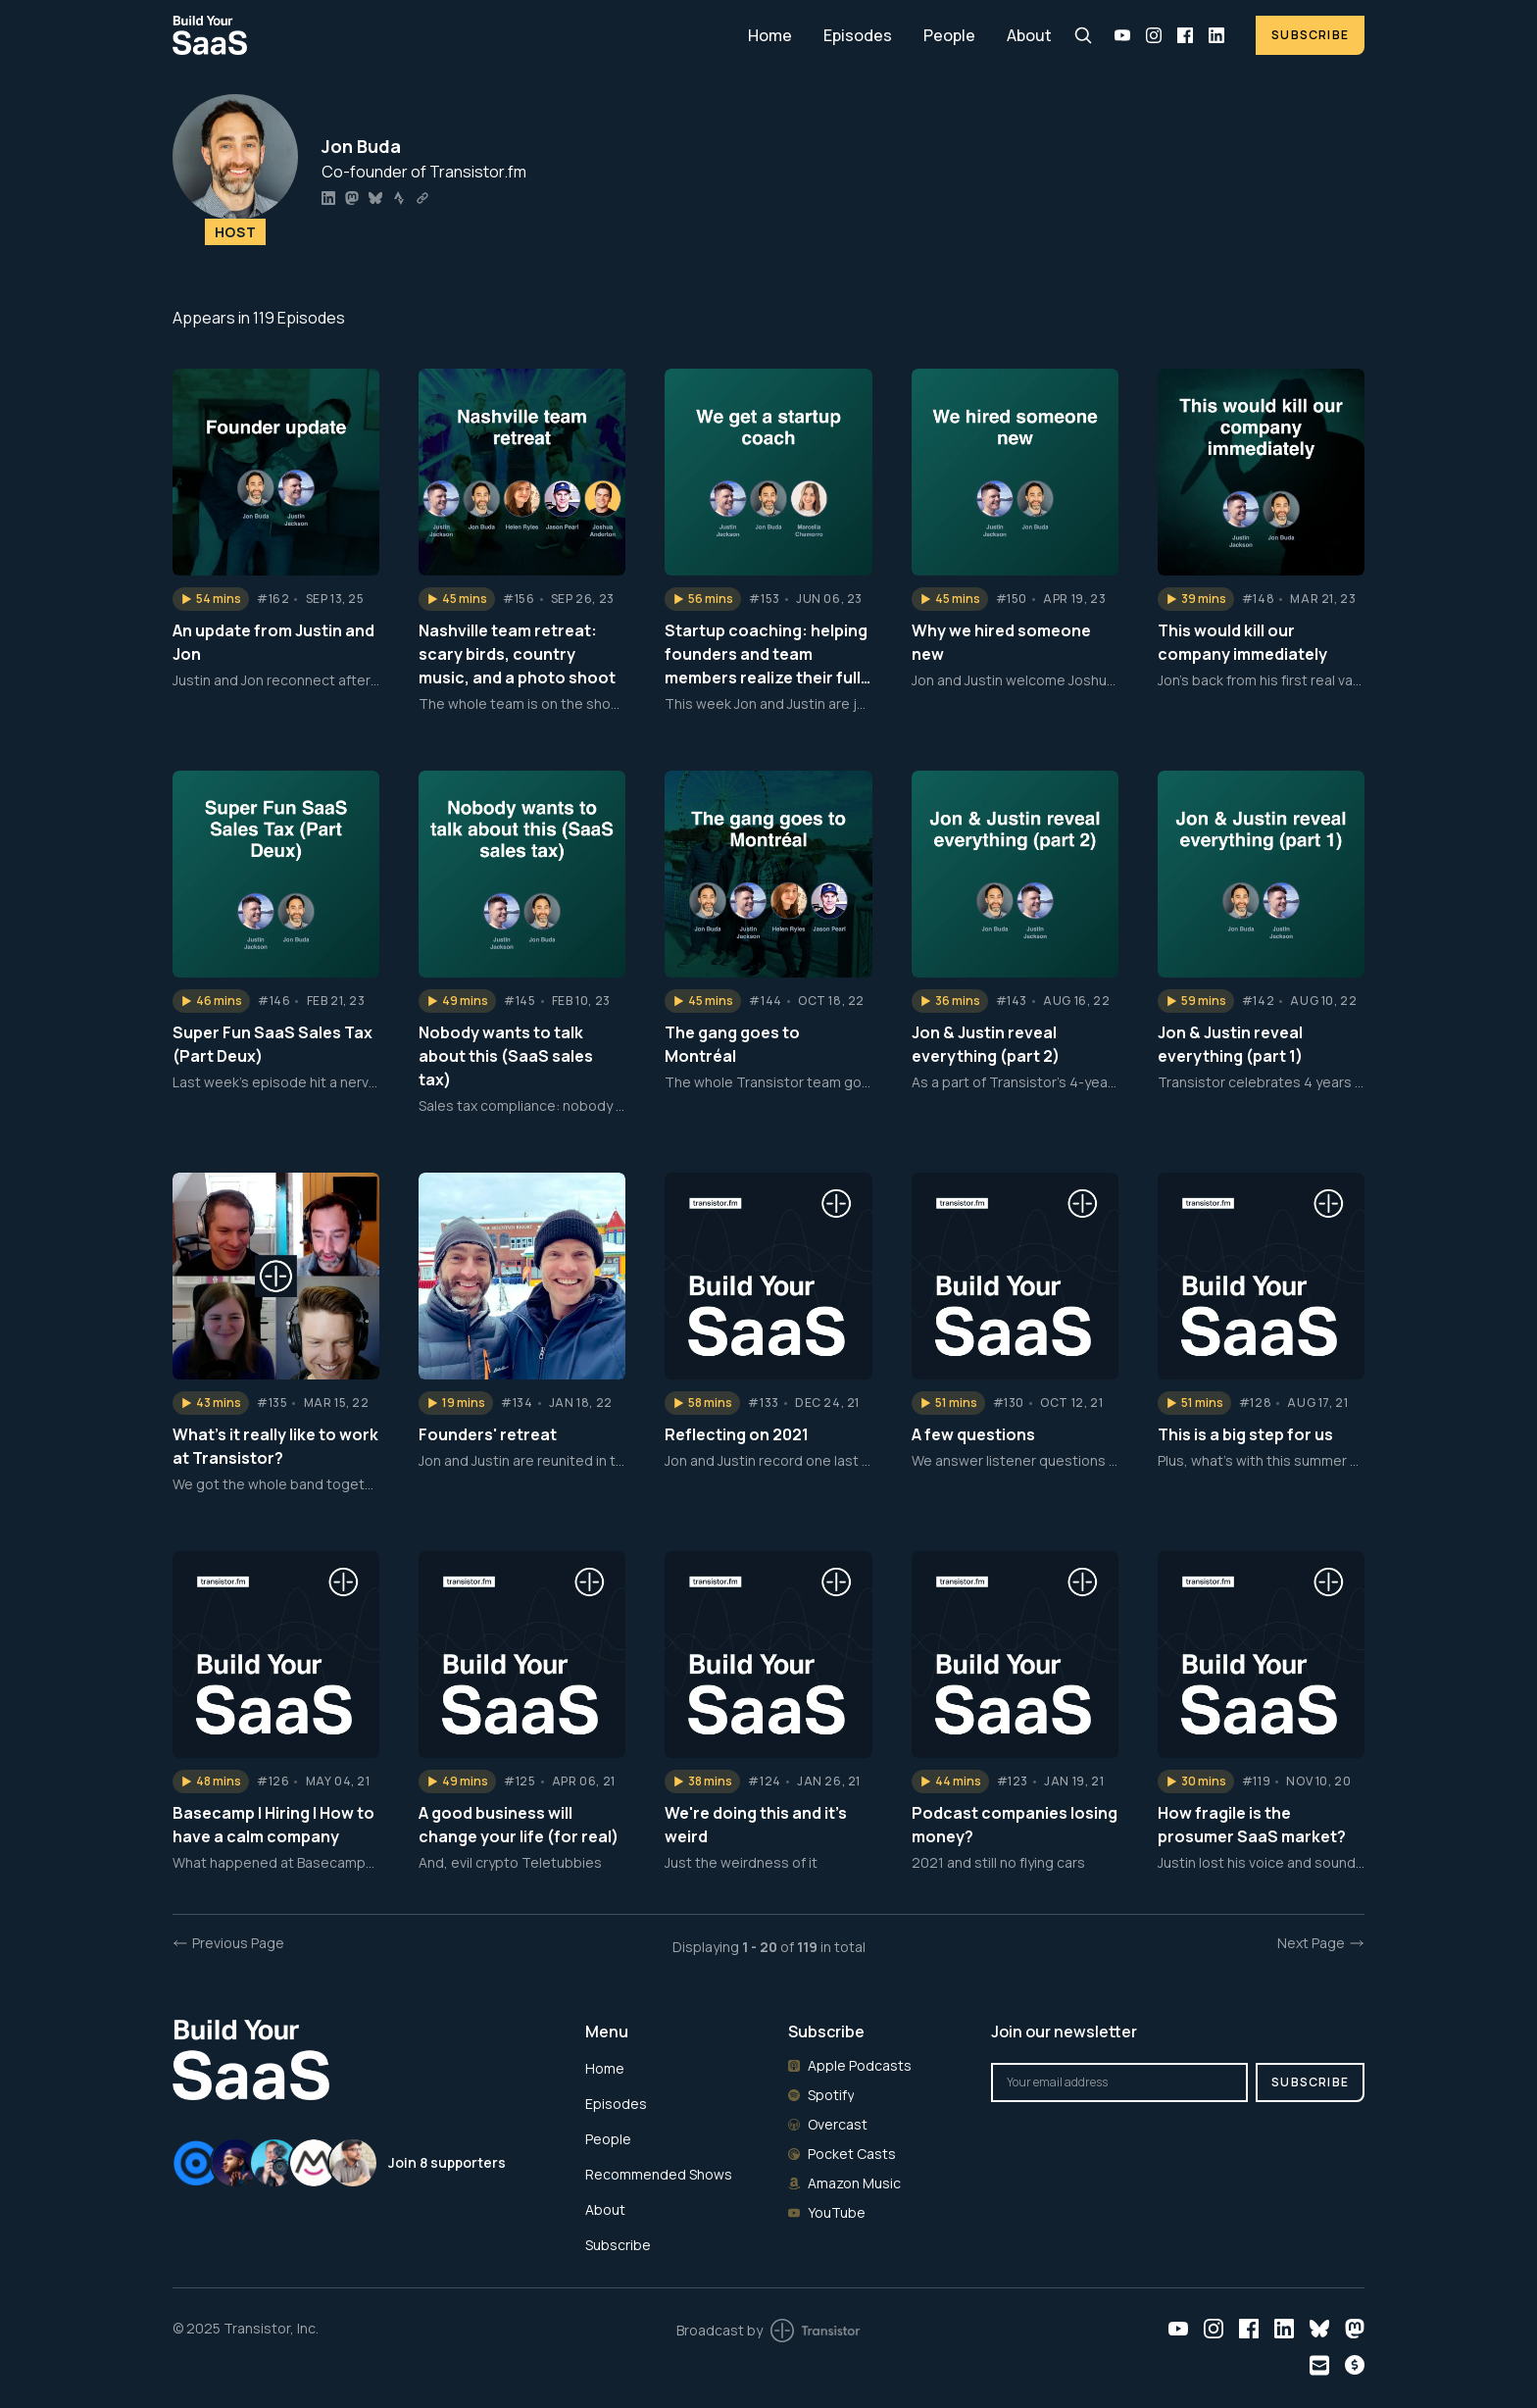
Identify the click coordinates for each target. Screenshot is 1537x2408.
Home (770, 35)
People (949, 35)
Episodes (857, 35)
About (1029, 35)
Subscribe (1310, 34)
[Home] (448, 35)
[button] (211, 599)
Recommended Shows (658, 2174)
